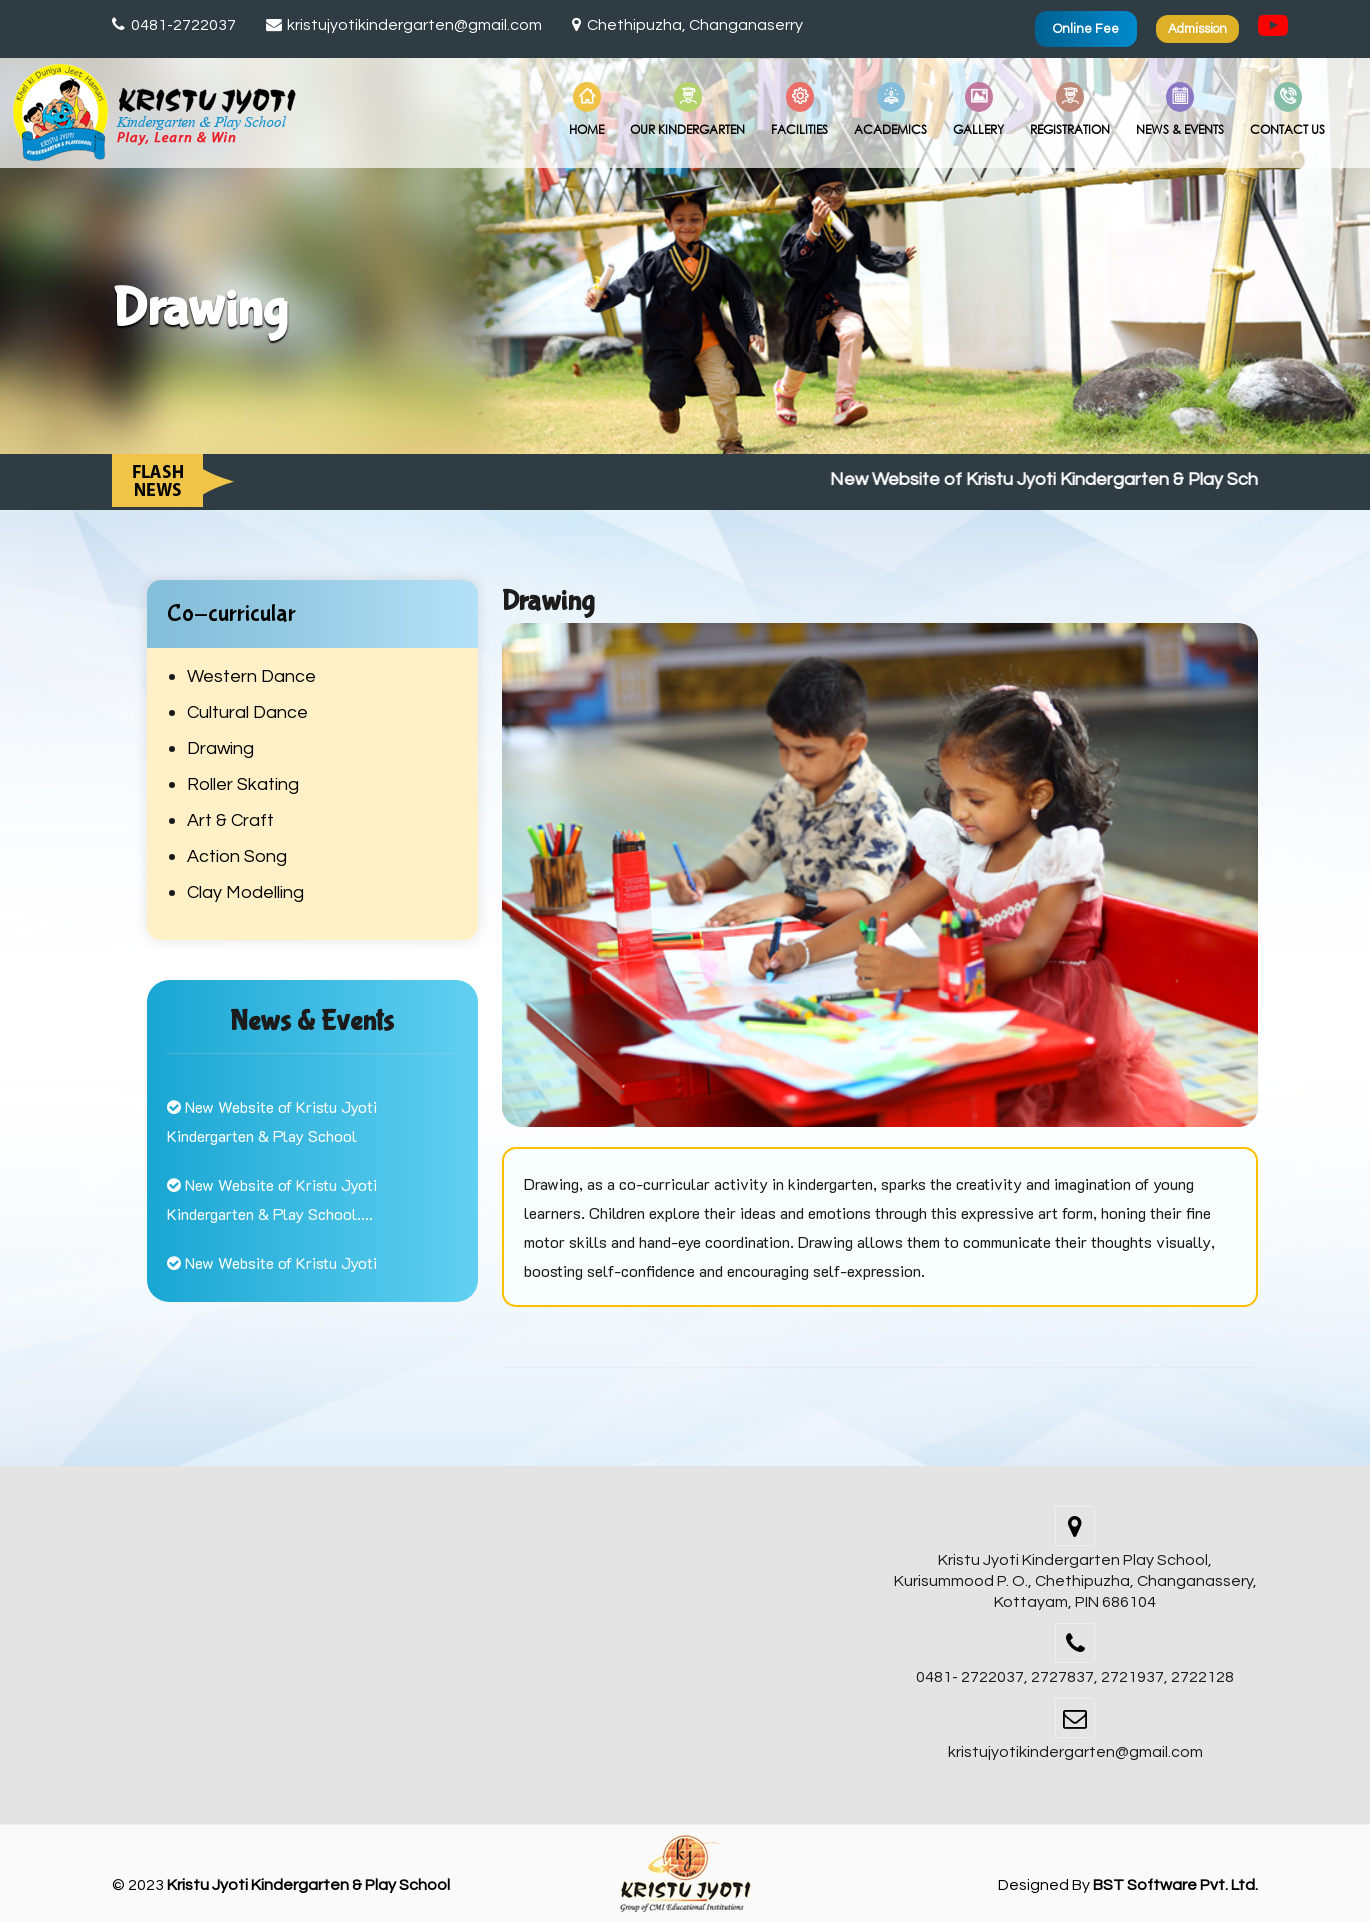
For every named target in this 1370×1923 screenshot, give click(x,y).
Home (586, 110)
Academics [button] (890, 110)
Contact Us (1287, 110)
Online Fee (1086, 29)
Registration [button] (1070, 110)
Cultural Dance (247, 712)
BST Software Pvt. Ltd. (1175, 1885)
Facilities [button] (799, 110)
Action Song (237, 856)
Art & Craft (230, 820)
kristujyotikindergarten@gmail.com (404, 25)
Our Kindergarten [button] (687, 110)
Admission (1197, 29)
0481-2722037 (174, 25)
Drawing (220, 748)
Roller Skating (243, 784)
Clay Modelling (245, 892)
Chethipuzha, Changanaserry (687, 25)
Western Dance (251, 676)
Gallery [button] (978, 110)
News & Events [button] (1180, 110)
